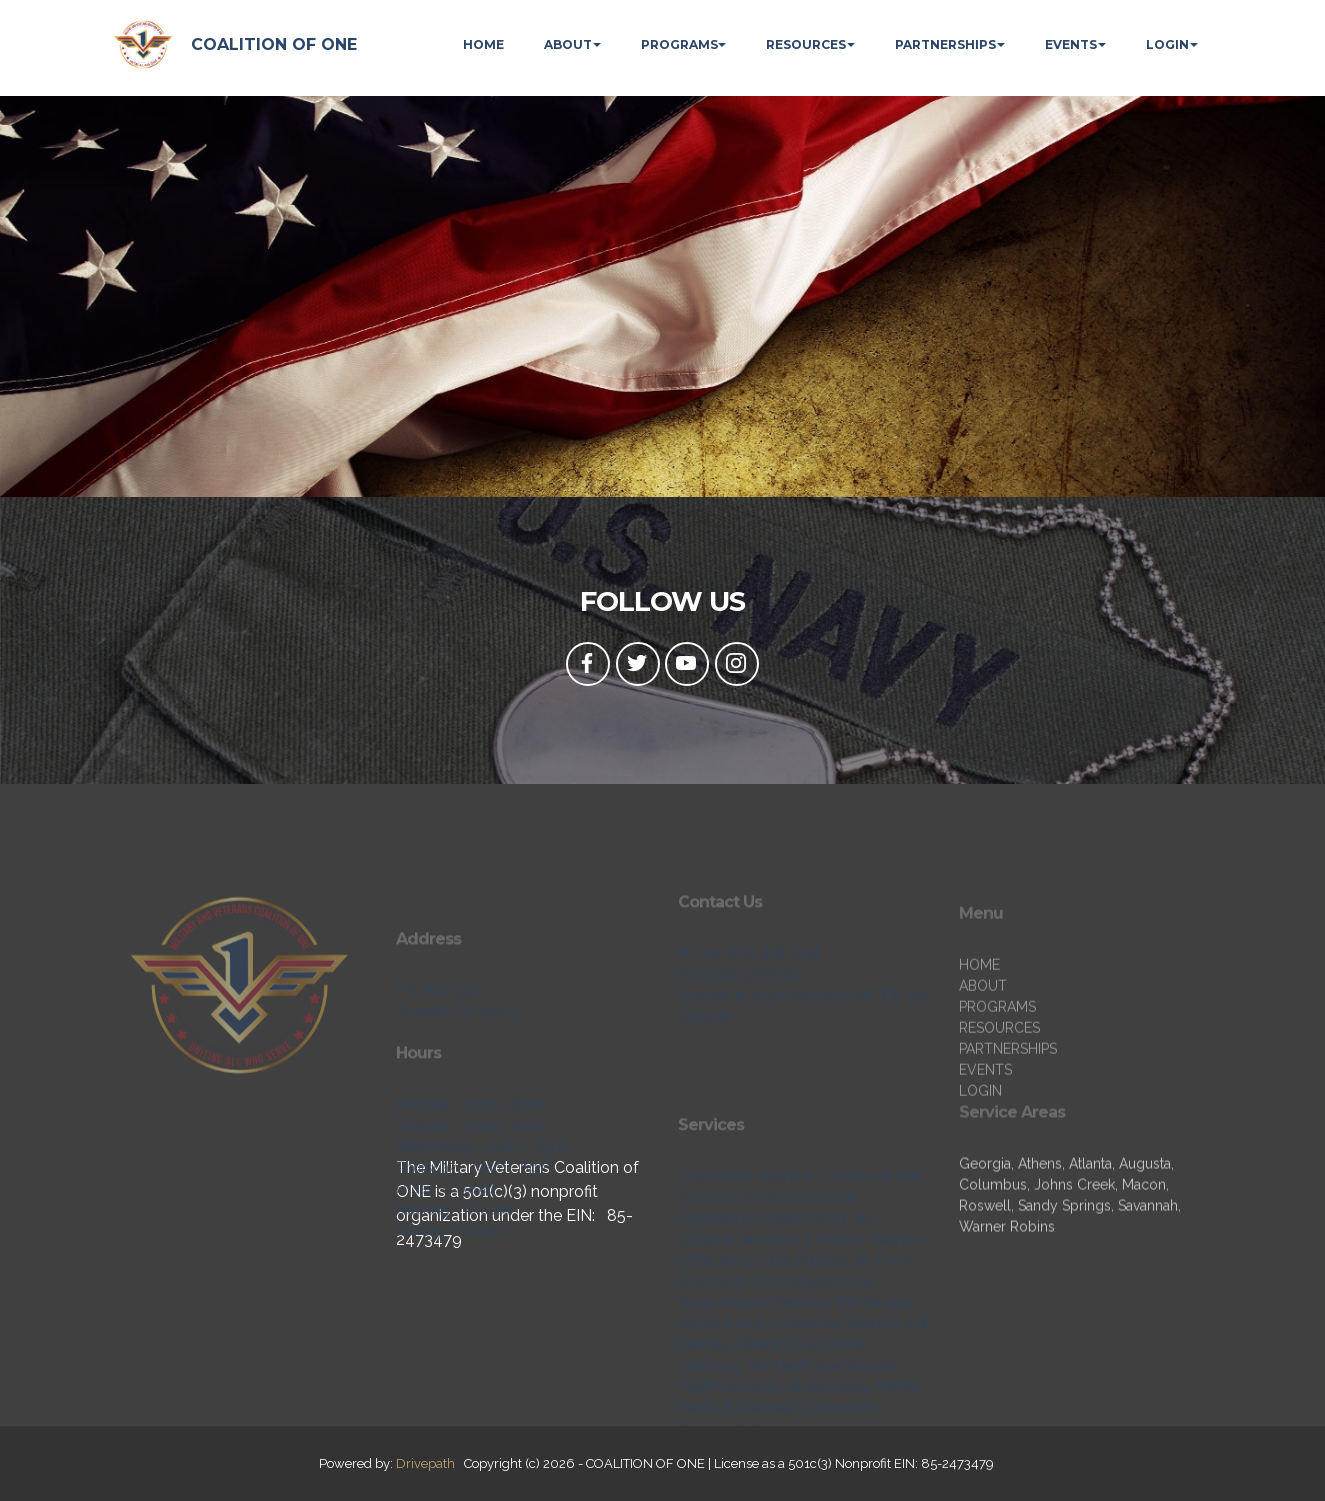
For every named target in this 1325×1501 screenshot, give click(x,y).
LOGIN (1167, 44)
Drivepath (425, 1463)
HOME (483, 44)
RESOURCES (806, 44)
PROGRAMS (679, 44)
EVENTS (1071, 44)
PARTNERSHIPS (945, 44)
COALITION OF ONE (274, 44)
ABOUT (568, 44)
